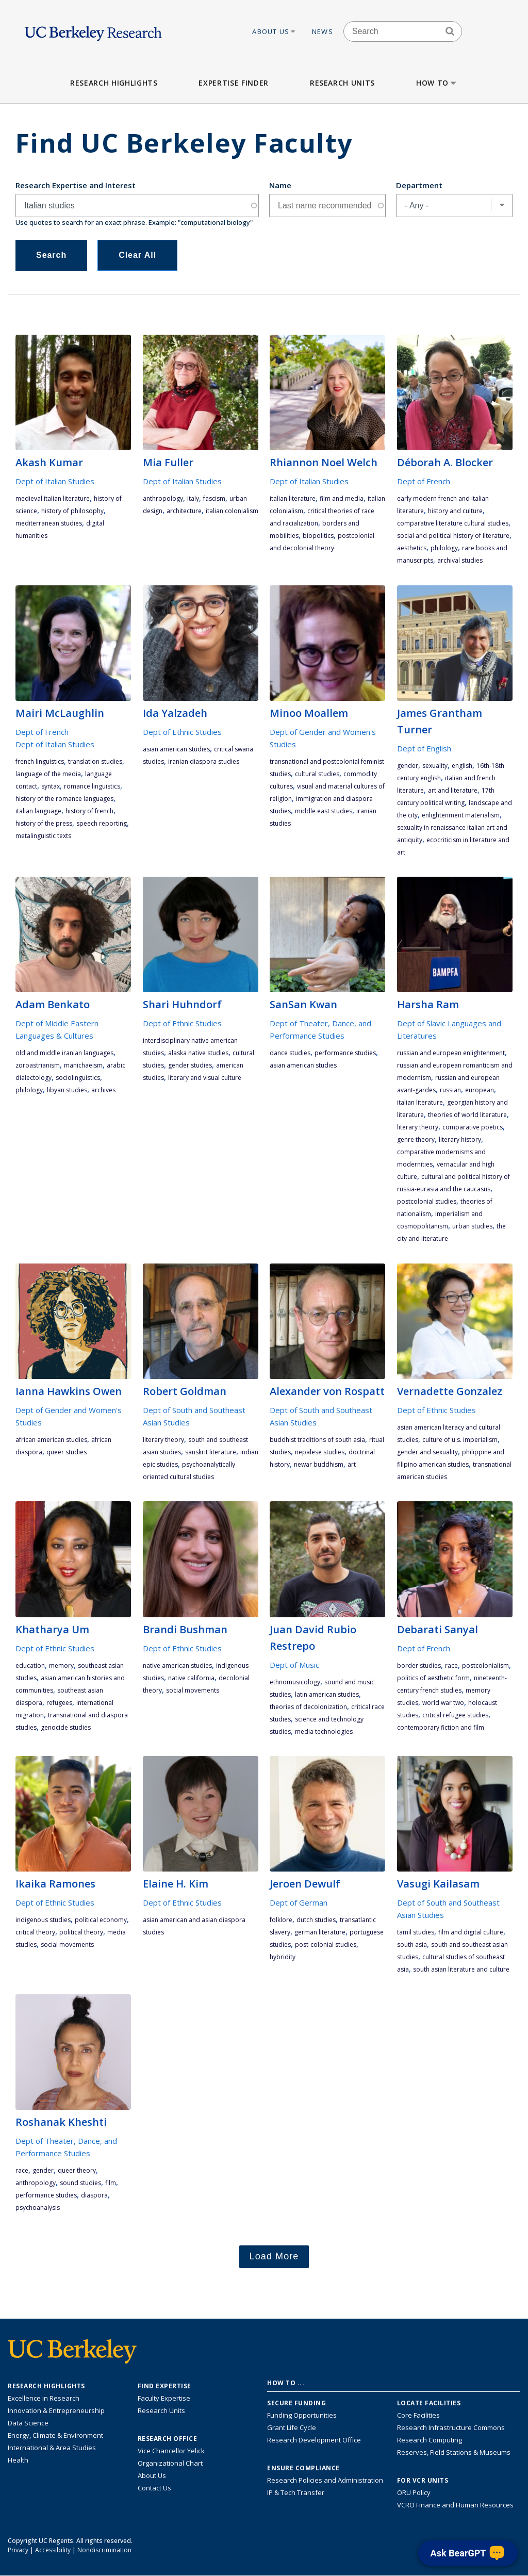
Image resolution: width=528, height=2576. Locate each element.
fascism (214, 498)
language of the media (48, 773)
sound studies (80, 2182)
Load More (274, 2256)
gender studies (190, 1065)
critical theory (35, 1932)
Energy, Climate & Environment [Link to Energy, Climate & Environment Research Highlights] (55, 2435)
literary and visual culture (204, 1077)
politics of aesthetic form (433, 1677)
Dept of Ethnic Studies (182, 732)
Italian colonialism (232, 510)
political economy (101, 1919)
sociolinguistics (78, 1077)
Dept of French (423, 481)
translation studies (95, 761)
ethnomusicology (295, 1682)
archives (103, 1090)
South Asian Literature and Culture (461, 1969)
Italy (193, 498)
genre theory (416, 1139)
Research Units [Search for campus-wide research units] (161, 2410)
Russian (450, 1090)
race (451, 1665)
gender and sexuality (427, 1452)
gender (407, 765)
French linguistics (39, 761)
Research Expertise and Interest (75, 185)
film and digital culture (470, 1932)
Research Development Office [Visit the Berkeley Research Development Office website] (314, 2439)
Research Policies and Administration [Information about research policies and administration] (325, 2480)
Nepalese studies (319, 1452)
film (110, 2182)
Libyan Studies (67, 1090)
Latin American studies (327, 1694)
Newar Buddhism (318, 1464)
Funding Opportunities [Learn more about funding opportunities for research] (302, 2415)
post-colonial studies (325, 1944)
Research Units (342, 83)
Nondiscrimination (104, 2550)
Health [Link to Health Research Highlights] (18, 2460)
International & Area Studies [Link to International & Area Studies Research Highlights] (52, 2447)
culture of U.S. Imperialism (460, 1439)
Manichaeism (83, 1065)
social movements (192, 1690)
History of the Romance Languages (64, 798)
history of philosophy (72, 510)
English (462, 765)
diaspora (94, 2195)
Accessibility (53, 2550)
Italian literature (293, 498)
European (479, 1090)
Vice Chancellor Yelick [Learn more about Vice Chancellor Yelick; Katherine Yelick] (171, 2450)
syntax (50, 786)
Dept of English (424, 748)
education (30, 1665)
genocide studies (66, 1727)
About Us (274, 31)
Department (419, 185)
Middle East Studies (323, 811)
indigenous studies (43, 1919)
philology (444, 548)
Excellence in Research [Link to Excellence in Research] (43, 2398)
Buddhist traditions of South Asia (317, 1439)
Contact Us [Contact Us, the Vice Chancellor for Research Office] (154, 2487)
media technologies (324, 1731)
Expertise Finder (233, 83)
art (352, 1464)
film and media (342, 498)
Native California (191, 1677)
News (322, 31)
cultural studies (317, 773)
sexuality (435, 765)
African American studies (51, 1439)
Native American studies (177, 1665)
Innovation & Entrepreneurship (56, 2410)
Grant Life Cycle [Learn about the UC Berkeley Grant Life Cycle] (291, 2427)
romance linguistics (92, 786)
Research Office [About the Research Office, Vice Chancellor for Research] (167, 2439)
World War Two (443, 1702)
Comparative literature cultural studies (452, 523)
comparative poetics (472, 1127)
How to (437, 83)
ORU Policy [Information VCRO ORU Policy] (414, 2492)
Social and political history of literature (453, 535)
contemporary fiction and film (440, 1727)
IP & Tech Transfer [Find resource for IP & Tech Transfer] (295, 2492)
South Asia (412, 1944)
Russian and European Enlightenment (451, 1052)
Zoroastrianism (37, 1065)
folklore (281, 1919)
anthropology (163, 498)
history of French (89, 811)
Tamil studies (415, 1932)
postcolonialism (485, 1665)
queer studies (66, 1452)
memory (61, 1665)
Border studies (419, 1665)
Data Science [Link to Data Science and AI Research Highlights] (28, 2422)
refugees (59, 1702)
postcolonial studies (426, 1201)
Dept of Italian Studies (54, 481)
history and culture (455, 510)
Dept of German (298, 1902)
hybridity (282, 1956)
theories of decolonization (308, 1706)
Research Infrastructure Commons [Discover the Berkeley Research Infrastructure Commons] (451, 2427)
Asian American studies (176, 749)
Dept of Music (294, 1665)
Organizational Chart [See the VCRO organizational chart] (170, 2463)
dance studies (290, 1052)
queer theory (77, 2170)
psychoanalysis (37, 2207)
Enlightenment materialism (461, 815)
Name (280, 185)
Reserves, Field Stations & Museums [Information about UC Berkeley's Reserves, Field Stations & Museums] (453, 2452)
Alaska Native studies (198, 1052)
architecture (184, 510)
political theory (81, 1932)
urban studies (472, 1226)
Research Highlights (113, 83)
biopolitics (318, 535)
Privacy (18, 2550)
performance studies (345, 1052)
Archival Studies (460, 560)
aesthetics (411, 548)
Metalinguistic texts (43, 835)
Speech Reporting (101, 823)
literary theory (417, 1127)
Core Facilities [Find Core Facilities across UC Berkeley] (418, 2415)
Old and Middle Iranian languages (64, 1052)
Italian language (38, 811)
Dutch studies (316, 1919)
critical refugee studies (455, 1715)
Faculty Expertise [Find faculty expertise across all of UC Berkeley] (164, 2398)
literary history (460, 1139)
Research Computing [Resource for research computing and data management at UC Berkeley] (429, 2439)
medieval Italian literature (52, 498)
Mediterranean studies (48, 523)
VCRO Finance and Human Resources (455, 2504)
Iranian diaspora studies (203, 761)
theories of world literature (467, 1114)
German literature (319, 1932)
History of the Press (43, 823)
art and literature (452, 790)
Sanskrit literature (210, 1452)
